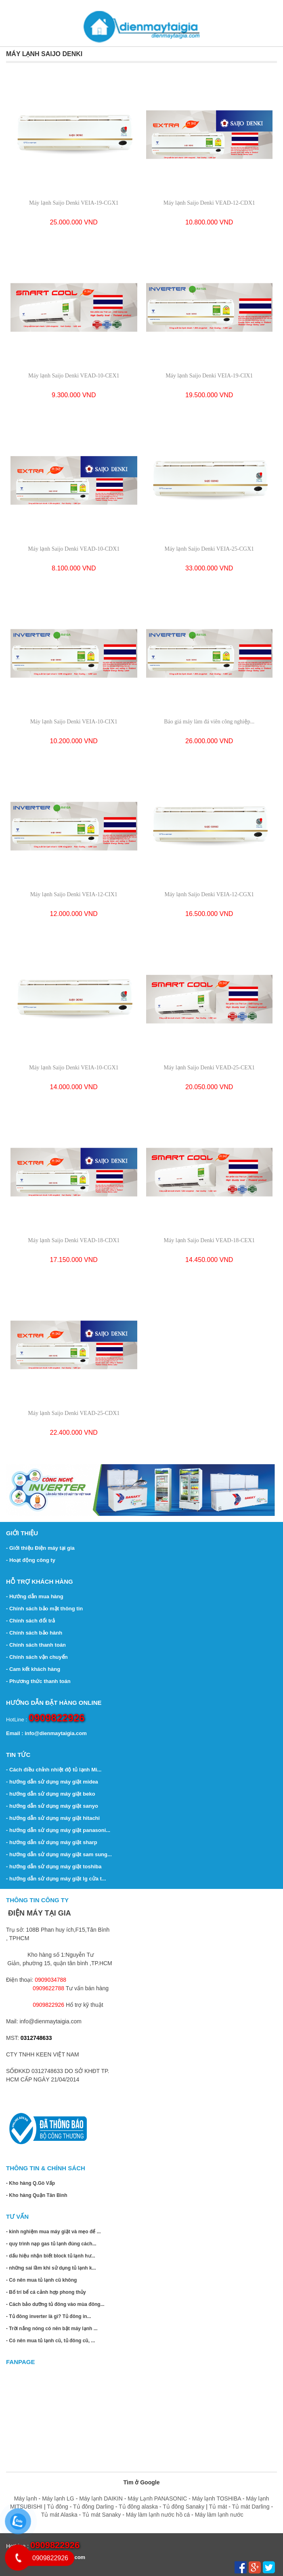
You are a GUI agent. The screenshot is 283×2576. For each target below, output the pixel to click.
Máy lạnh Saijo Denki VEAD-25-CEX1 (209, 1068)
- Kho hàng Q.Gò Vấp (30, 2183)
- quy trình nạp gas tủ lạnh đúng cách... (51, 2244)
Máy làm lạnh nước (219, 2514)
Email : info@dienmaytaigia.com (46, 1733)
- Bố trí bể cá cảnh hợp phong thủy (46, 2292)
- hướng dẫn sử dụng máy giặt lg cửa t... (56, 1879)
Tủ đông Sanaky (183, 2506)
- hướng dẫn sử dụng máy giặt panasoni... (58, 1830)
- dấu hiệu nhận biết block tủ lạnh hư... (50, 2256)
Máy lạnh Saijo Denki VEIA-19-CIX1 (209, 376)
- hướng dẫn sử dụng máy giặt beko (50, 1794)
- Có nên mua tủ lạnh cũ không (41, 2280)
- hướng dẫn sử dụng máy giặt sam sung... (59, 1854)
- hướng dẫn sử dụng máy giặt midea (52, 1782)
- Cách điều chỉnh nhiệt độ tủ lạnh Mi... (53, 1770)
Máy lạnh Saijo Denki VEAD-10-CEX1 (73, 376)
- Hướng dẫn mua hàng (34, 1596)
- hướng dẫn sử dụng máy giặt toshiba (54, 1866)
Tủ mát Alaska (59, 2514)
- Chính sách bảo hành (34, 1633)
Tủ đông (57, 2506)
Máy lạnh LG (58, 2498)
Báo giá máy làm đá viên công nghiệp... (209, 722)
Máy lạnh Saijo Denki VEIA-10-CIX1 (73, 722)
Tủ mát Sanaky (101, 2514)
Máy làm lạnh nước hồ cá (158, 2514)
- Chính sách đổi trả (30, 1621)
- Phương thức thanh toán (38, 1681)
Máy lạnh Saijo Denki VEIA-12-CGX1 (209, 894)
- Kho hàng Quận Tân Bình (36, 2195)
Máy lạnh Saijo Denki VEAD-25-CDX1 (73, 1413)
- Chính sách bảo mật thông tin (44, 1609)
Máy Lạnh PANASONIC (157, 2498)
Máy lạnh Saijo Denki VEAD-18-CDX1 (73, 1240)
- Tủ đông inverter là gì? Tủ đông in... (48, 2316)
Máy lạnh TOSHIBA (217, 2498)
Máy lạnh (25, 2498)
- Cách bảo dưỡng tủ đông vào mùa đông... (55, 2304)
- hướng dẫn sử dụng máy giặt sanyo (52, 1806)
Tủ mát (219, 2506)
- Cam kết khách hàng (33, 1669)
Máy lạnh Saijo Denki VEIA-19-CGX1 (74, 203)
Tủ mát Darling (251, 2506)
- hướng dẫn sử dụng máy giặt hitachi (53, 1818)
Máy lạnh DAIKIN (101, 2498)
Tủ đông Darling (93, 2506)
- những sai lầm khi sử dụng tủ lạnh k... (51, 2268)
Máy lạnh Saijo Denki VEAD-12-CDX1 (209, 203)
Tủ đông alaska (138, 2506)
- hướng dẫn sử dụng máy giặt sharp (51, 1842)
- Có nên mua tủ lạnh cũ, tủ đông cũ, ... (50, 2340)
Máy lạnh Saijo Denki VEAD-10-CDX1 (73, 549)
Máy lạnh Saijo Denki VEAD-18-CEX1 (209, 1240)
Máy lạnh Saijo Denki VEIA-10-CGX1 (74, 1068)
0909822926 (57, 1717)
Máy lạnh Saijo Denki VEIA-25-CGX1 (209, 549)
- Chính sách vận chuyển (37, 1657)
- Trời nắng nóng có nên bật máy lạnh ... (52, 2328)
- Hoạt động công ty (30, 1560)
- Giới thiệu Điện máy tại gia (40, 1548)
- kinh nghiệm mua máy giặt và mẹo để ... (53, 2231)
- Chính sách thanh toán (36, 1645)
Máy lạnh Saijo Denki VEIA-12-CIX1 (73, 894)
